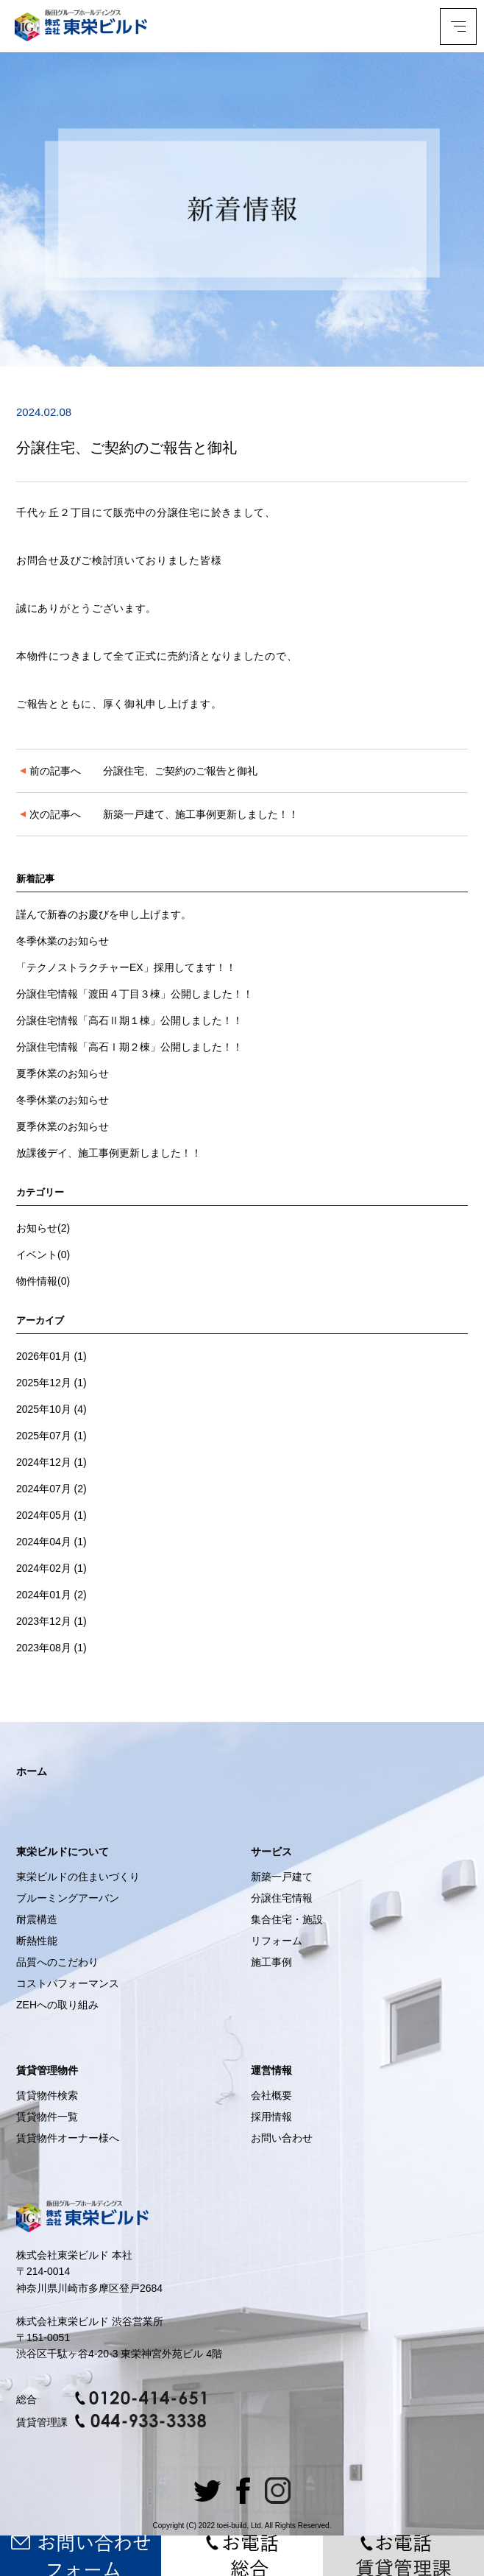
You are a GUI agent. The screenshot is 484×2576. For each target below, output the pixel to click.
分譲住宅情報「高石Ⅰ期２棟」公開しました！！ (129, 1047)
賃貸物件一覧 (47, 2116)
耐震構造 (36, 1919)
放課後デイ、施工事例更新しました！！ (109, 1153)
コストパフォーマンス (67, 1983)
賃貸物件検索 (47, 2095)
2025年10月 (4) (51, 1409)
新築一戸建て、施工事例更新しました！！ (159, 814)
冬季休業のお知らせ (62, 941)
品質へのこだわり (57, 1962)
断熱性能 (36, 1940)
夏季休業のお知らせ (62, 1073)
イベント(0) (43, 1254)
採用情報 (271, 2116)
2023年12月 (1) (51, 1621)
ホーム (31, 1771)
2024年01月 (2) (51, 1595)
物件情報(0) (43, 1281)
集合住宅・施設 (287, 1919)
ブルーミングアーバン (67, 1898)
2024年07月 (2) (51, 1489)
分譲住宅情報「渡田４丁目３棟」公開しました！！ (134, 994)
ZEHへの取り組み (57, 2005)
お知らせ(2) (43, 1228)
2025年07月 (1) (51, 1435)
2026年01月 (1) (51, 1356)
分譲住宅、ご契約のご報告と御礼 (138, 771)
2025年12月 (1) (51, 1382)
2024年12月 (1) (51, 1462)
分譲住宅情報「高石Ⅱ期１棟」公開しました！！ (129, 1020)
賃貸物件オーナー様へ (67, 2138)
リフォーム (276, 1940)
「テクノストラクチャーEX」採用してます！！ (126, 967)
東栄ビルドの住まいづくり (78, 1876)
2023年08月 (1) (51, 1648)
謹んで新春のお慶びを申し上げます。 (103, 914)
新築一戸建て (282, 1876)
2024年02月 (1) (51, 1568)
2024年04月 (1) (51, 1542)
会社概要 (271, 2095)
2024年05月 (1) (51, 1515)
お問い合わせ (282, 2138)
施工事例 (271, 1962)
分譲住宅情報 (282, 1898)
